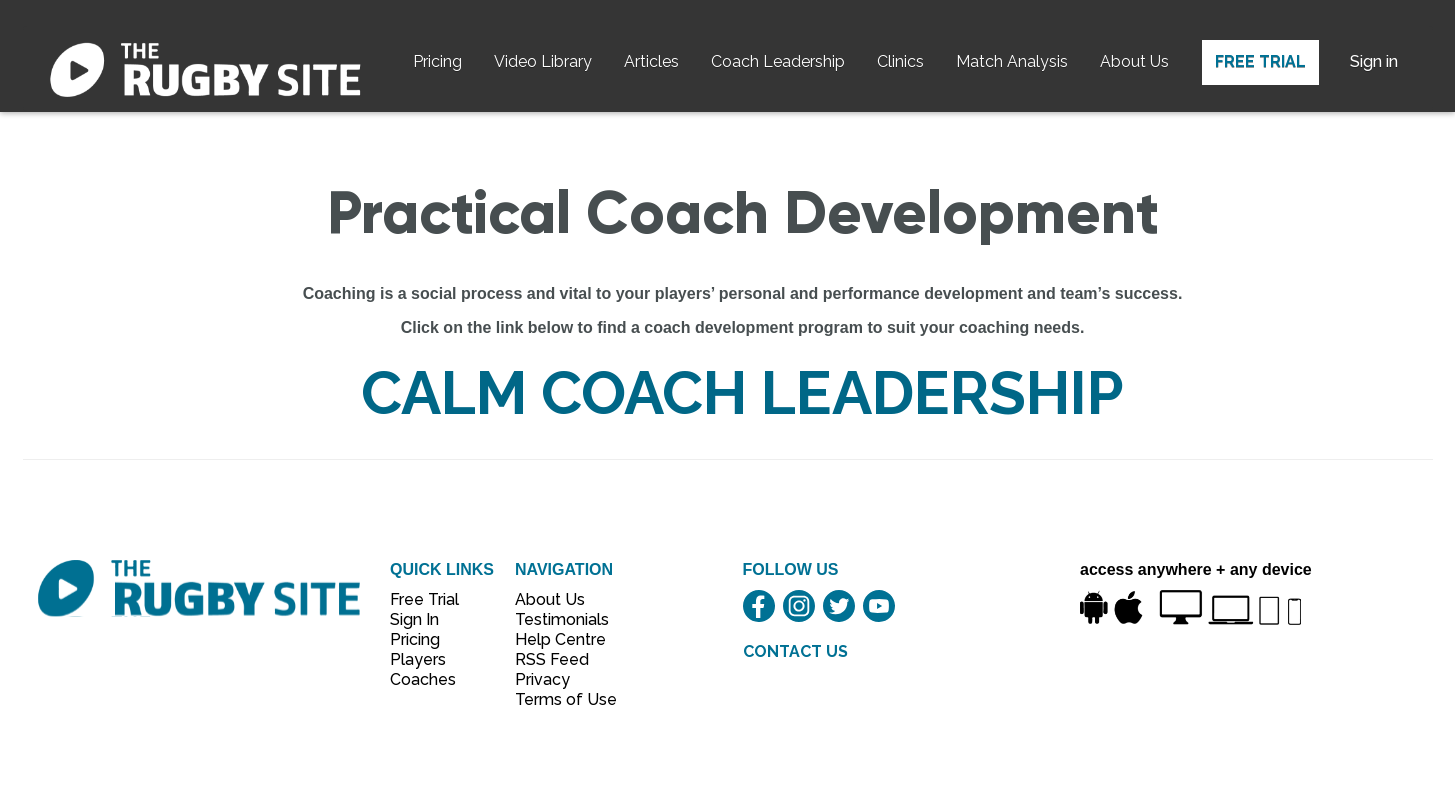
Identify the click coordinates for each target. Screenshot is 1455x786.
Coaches (423, 679)
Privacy (542, 679)
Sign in (1374, 61)
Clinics (900, 61)
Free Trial (1260, 61)
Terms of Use (555, 699)
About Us (1134, 61)
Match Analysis (1012, 61)
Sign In (414, 619)
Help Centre (555, 639)
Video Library (543, 61)
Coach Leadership (778, 61)
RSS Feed (554, 659)
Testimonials (555, 619)
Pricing (437, 61)
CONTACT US (795, 651)
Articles (651, 61)
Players (418, 659)
